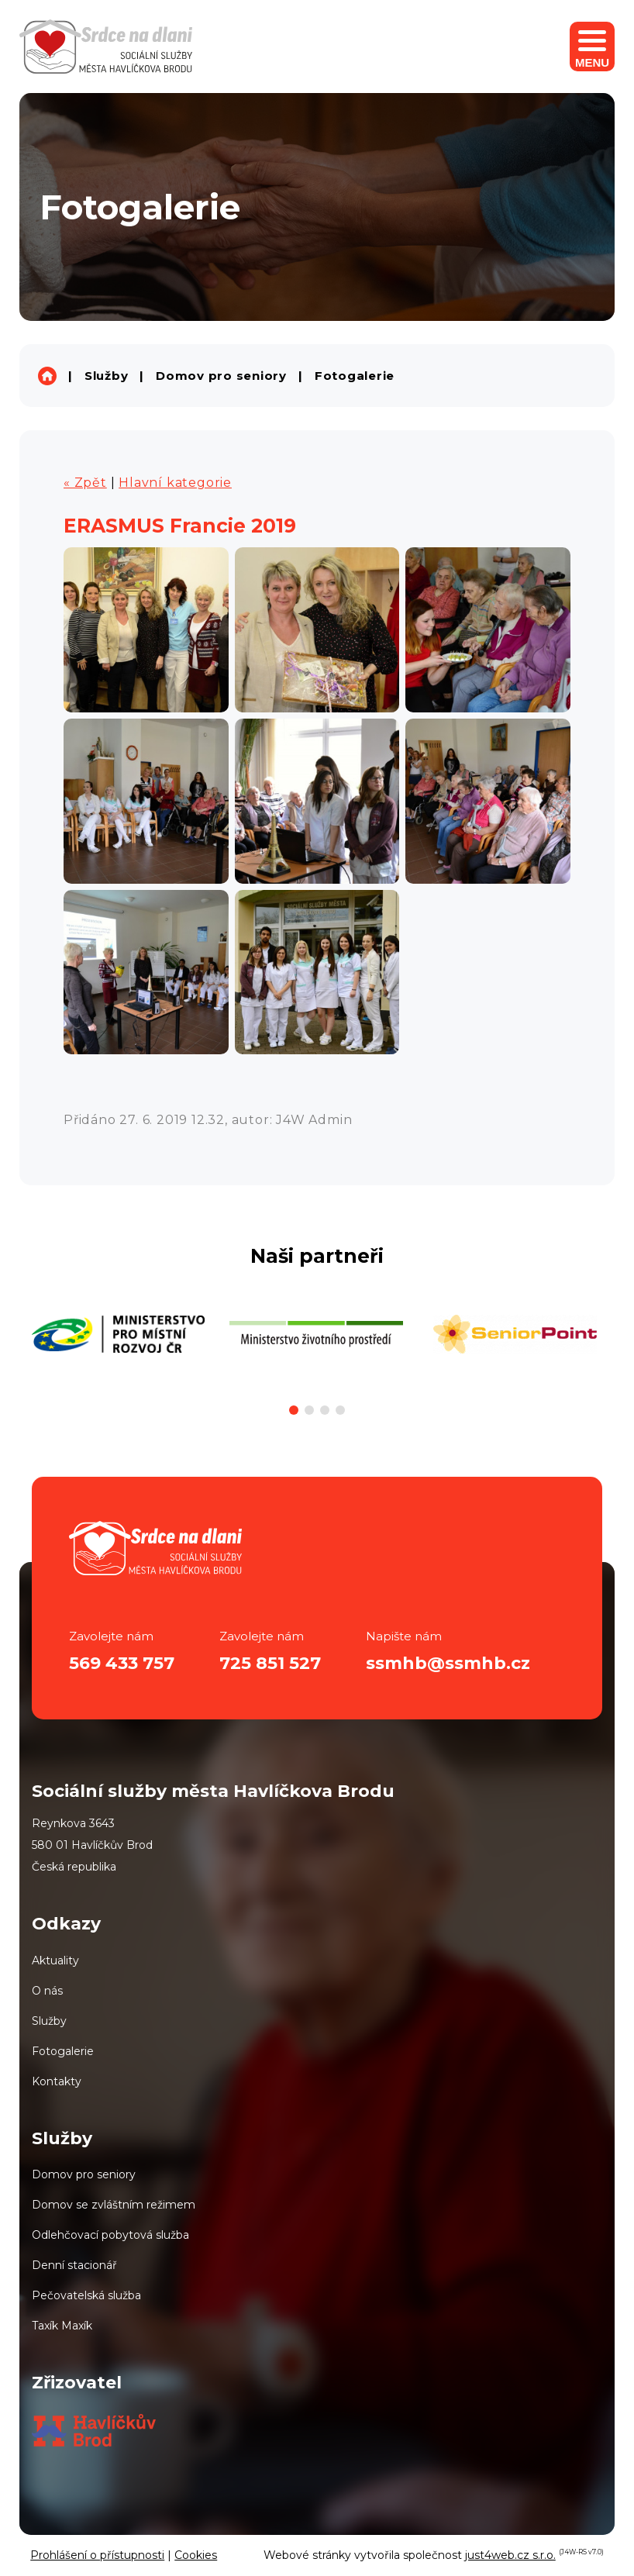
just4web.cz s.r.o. (510, 2555)
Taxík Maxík (62, 2326)
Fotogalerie (355, 375)
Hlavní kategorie (175, 482)
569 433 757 (121, 1663)
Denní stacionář (74, 2265)
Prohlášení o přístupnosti (97, 2555)
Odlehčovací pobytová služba (110, 2235)
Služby (106, 375)
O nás (47, 1991)
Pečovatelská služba (86, 2295)
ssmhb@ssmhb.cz (448, 1663)
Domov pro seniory (221, 375)
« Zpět (85, 482)
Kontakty (56, 2081)
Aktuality (55, 1960)
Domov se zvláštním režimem (113, 2205)
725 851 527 (270, 1663)
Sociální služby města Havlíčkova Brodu (47, 376)
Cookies (195, 2555)
